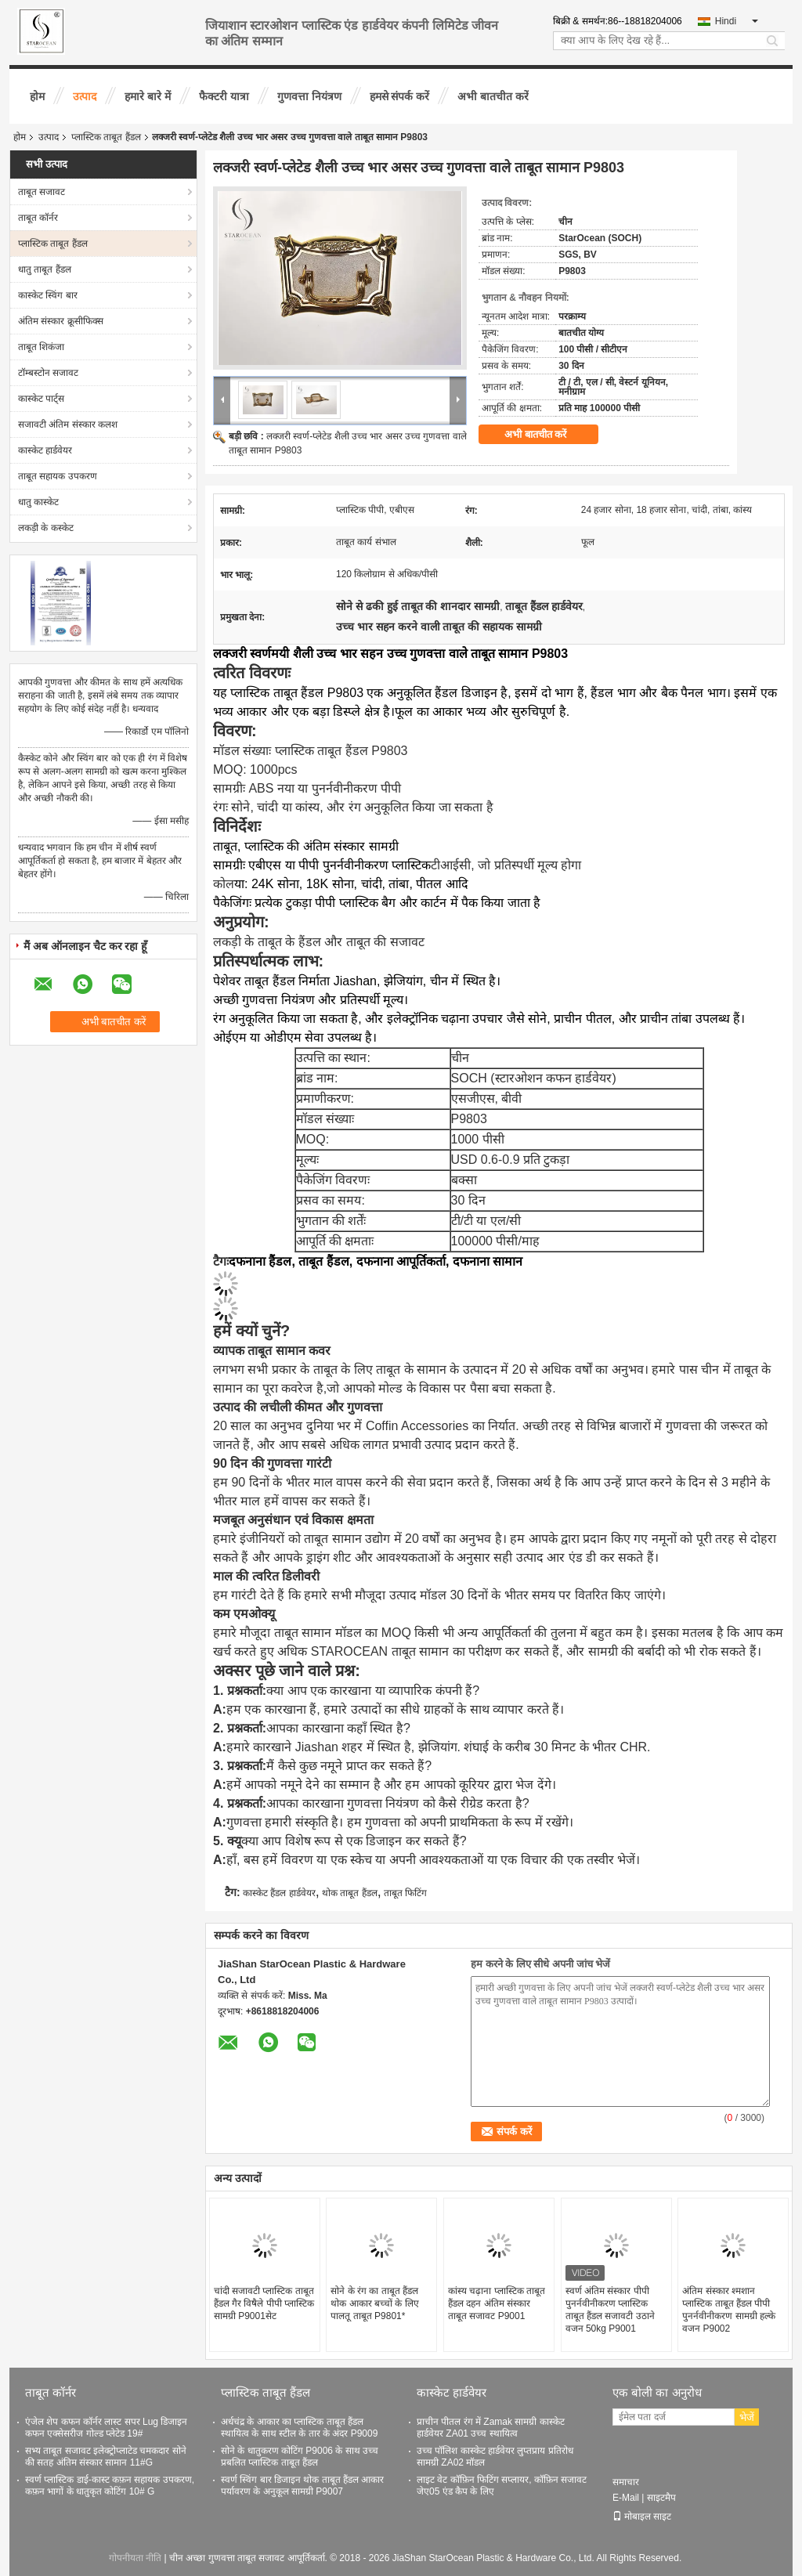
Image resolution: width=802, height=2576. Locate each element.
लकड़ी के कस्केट (46, 527)
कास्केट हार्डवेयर (45, 450)
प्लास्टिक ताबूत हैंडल (106, 137)
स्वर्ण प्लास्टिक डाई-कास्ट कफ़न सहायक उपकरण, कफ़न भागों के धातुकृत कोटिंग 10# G (109, 2485)
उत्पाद (84, 96)
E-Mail (625, 2497)
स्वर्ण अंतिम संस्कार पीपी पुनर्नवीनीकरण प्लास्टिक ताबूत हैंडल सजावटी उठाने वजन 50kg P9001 (610, 2309)
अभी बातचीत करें (493, 96)
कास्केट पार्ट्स (41, 398)
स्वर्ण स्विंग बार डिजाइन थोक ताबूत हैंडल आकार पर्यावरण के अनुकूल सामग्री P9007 (302, 2485)
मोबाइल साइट (641, 2516)
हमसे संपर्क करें (400, 96)
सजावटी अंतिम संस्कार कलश (67, 424)
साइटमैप (661, 2497)
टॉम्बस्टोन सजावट (48, 372)
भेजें (746, 2417)
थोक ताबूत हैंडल (350, 1893)
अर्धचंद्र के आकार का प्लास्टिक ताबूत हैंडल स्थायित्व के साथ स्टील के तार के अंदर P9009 (299, 2427)
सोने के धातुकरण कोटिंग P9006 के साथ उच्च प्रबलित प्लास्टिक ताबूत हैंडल (299, 2456)
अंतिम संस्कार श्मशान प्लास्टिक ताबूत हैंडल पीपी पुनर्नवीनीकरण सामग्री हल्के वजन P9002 (728, 2309)
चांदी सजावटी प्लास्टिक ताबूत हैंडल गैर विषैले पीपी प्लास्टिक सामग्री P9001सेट (264, 2303)
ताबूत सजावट (41, 191)
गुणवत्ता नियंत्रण (309, 96)
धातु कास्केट (38, 502)
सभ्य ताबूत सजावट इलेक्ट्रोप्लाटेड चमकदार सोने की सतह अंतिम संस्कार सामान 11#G (105, 2456)
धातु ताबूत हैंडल (44, 269)
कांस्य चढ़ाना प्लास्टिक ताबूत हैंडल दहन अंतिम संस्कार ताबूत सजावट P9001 (496, 2303)
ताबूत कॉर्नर (38, 217)
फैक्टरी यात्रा (224, 96)
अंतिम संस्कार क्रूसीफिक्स (60, 321)
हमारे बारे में (148, 96)
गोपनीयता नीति (135, 2558)
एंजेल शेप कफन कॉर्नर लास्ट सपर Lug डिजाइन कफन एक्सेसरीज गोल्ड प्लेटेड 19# (106, 2427)
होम (37, 96)
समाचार (625, 2482)
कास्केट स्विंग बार (48, 295)
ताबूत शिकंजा (41, 346)
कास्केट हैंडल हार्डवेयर (279, 1893)
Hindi (736, 21)
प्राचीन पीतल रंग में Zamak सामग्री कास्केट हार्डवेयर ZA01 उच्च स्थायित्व (491, 2427)
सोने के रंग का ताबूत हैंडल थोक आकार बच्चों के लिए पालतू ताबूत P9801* (374, 2303)
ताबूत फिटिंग (405, 1893)
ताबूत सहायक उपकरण (57, 476)
